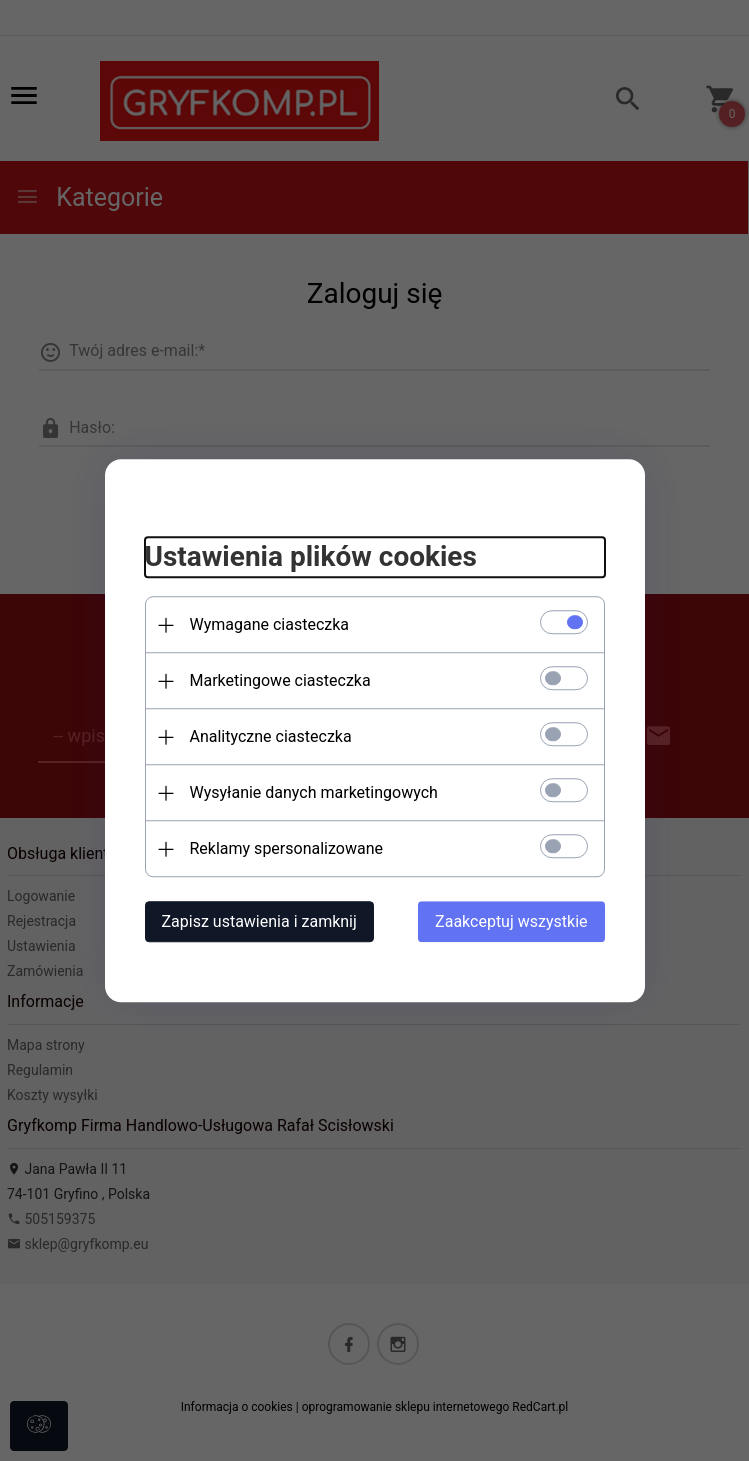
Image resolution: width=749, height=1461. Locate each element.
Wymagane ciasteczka (270, 624)
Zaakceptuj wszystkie (511, 921)
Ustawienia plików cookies (311, 557)
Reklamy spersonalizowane (286, 848)
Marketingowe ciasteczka (280, 680)
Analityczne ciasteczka (271, 736)
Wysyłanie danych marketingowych (314, 792)
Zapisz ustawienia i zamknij (259, 921)
